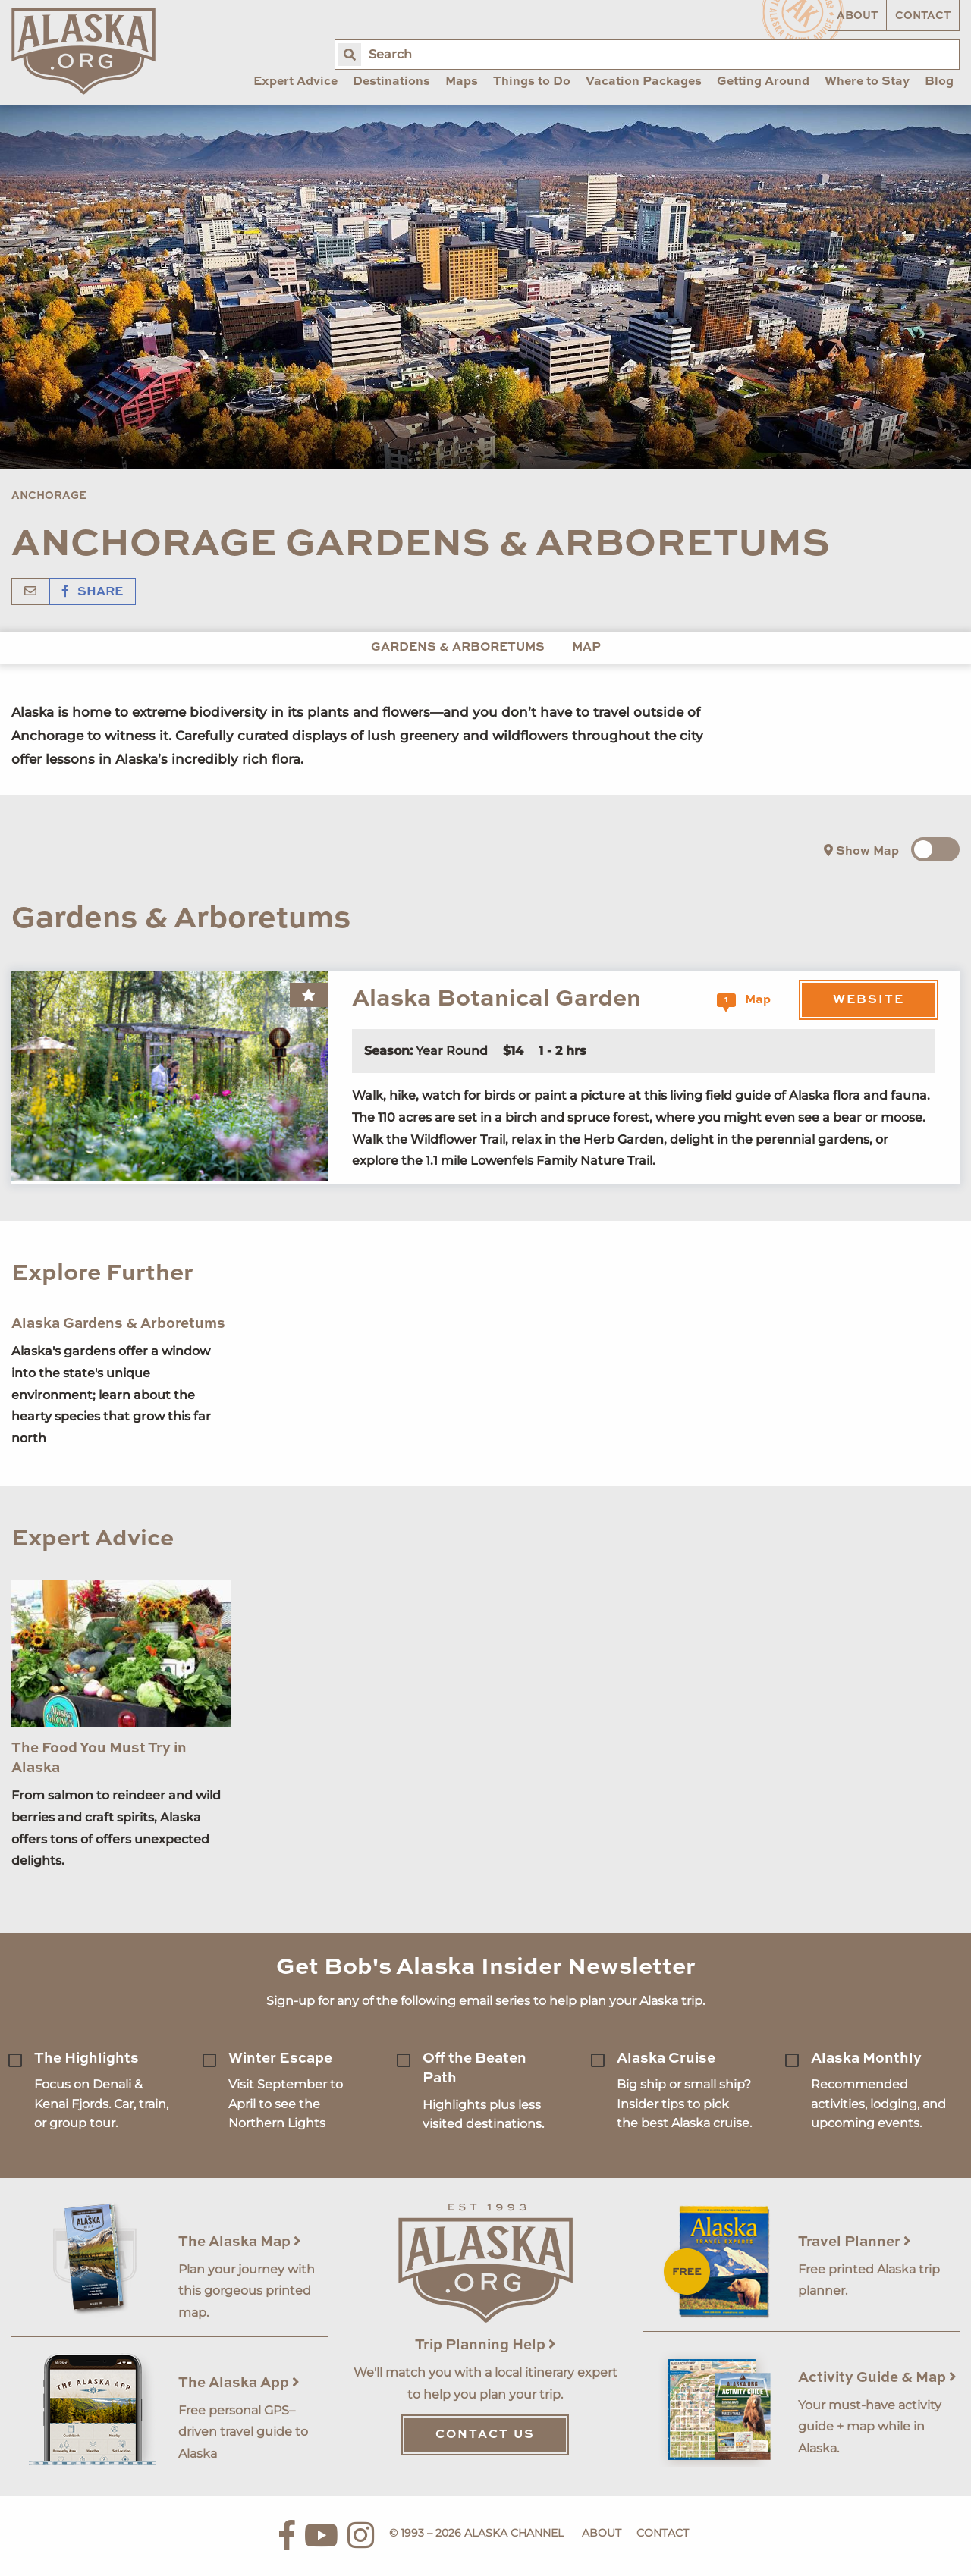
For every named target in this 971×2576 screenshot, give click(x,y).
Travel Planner (854, 2242)
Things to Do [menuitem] (531, 82)
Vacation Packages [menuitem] (644, 82)
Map (586, 648)
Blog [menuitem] (939, 82)
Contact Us (485, 2435)
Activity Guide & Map (877, 2377)
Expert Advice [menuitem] (295, 82)
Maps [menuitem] (461, 82)
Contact (923, 16)
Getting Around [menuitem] (763, 82)
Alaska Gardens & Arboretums (118, 1323)
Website (868, 1000)
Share (92, 592)
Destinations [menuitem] (391, 82)
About (857, 16)
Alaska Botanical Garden (496, 999)
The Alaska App (239, 2383)
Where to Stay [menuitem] (867, 82)
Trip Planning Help (485, 2345)
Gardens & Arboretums (458, 648)
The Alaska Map (239, 2242)
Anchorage (48, 496)
